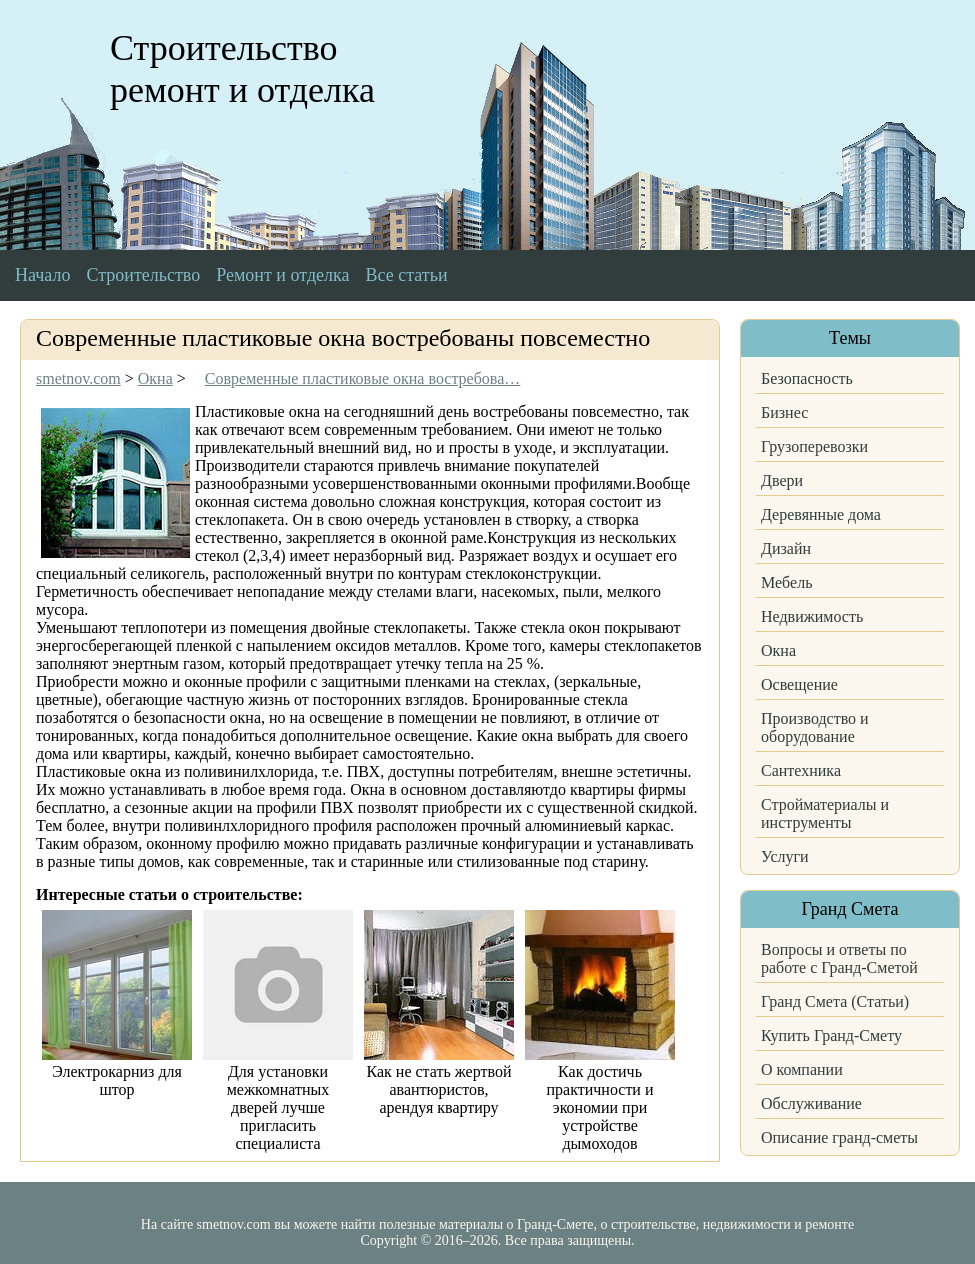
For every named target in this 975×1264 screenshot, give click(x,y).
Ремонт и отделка (282, 275)
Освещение (799, 684)
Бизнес (784, 412)
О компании (802, 1069)
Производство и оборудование (815, 727)
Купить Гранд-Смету (831, 1035)
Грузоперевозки (814, 446)
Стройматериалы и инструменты (825, 813)
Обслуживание (811, 1103)
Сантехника (801, 770)
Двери (782, 480)
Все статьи (407, 275)
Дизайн (786, 548)
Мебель (786, 582)
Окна (778, 650)
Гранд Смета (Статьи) (835, 1001)
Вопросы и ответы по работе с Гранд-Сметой (839, 958)
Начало (42, 275)
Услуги (785, 856)
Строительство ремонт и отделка (242, 69)
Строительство (143, 275)
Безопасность (807, 378)
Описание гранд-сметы (839, 1137)
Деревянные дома (821, 514)
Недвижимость (812, 616)
